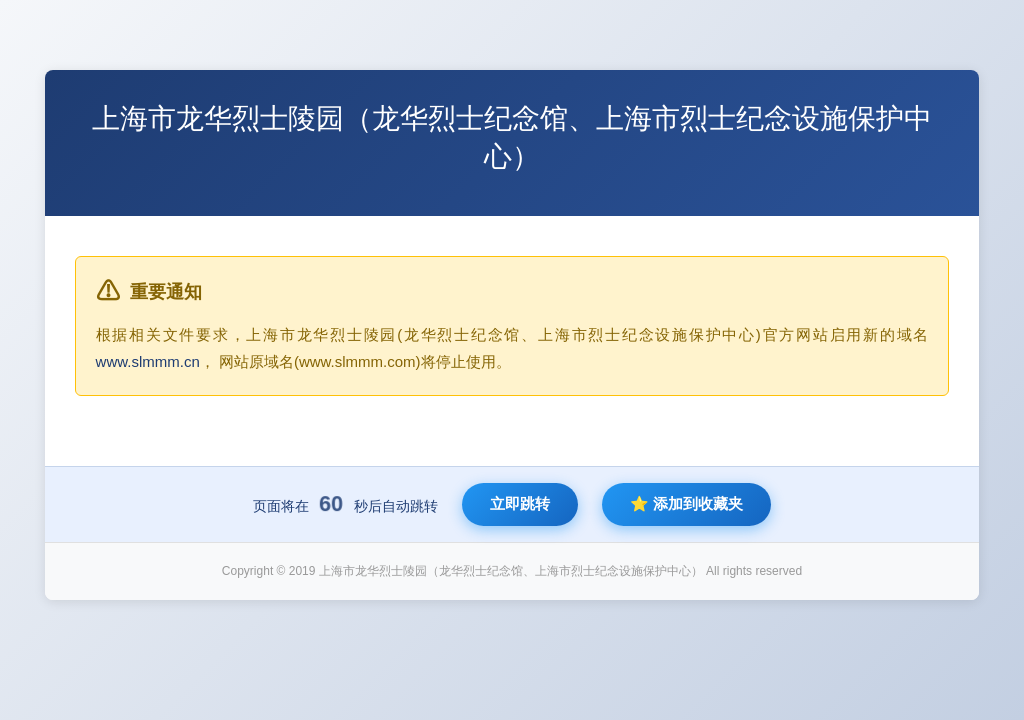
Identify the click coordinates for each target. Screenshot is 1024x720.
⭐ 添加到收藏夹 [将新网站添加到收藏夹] (686, 503)
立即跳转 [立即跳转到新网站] (520, 503)
